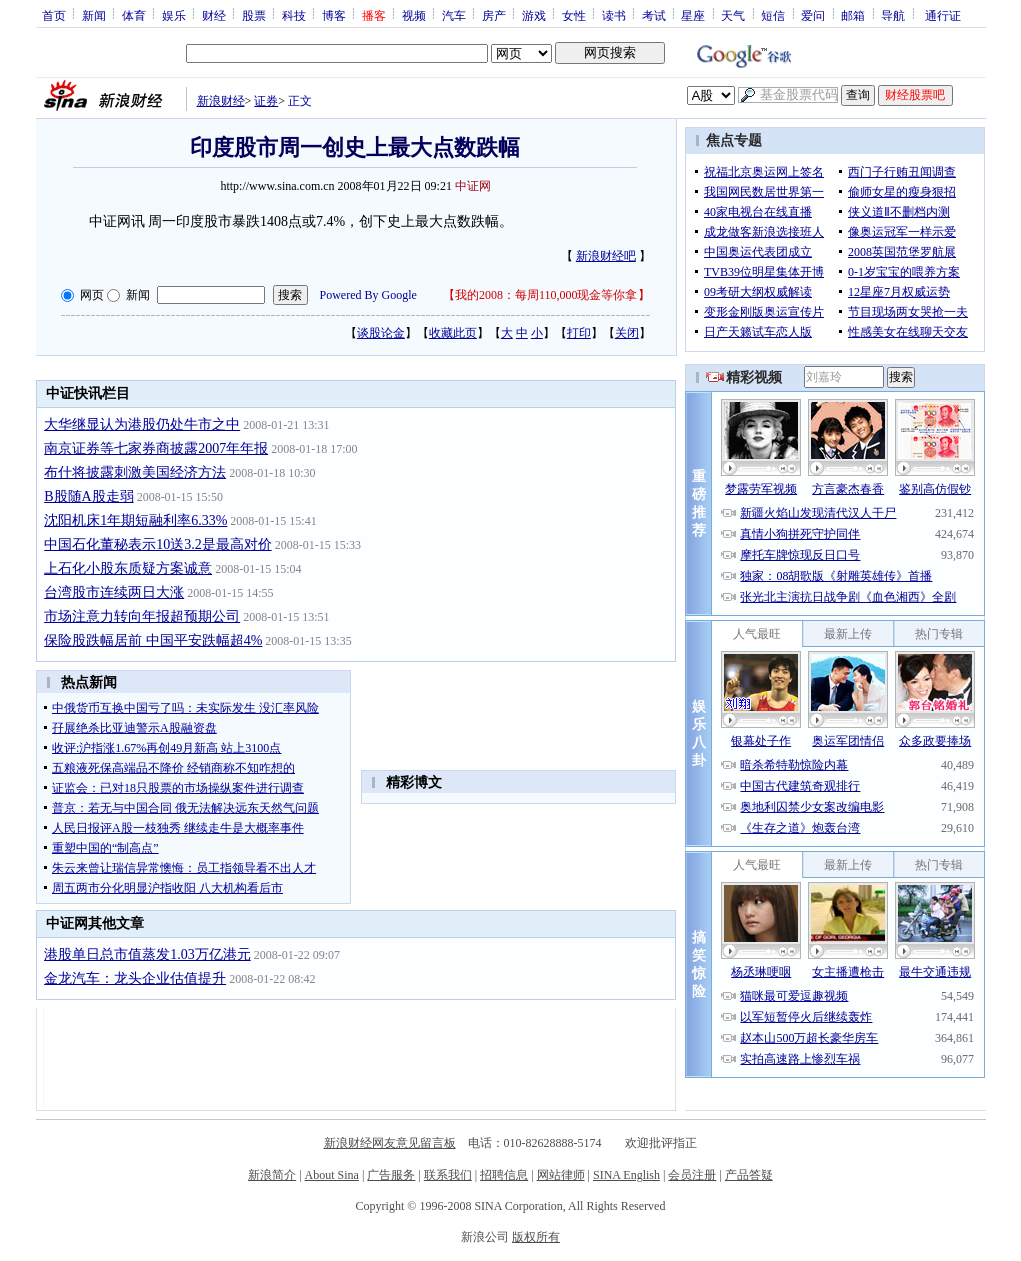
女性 (574, 15)
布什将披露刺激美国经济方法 (135, 472)
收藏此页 (453, 333)
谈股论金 (381, 333)
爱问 (813, 15)
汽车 (454, 15)
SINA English (626, 1175)
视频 (414, 15)
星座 (693, 15)
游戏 (534, 15)
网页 (92, 295)
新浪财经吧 (606, 256)
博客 (334, 15)
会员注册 (692, 1175)
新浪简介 (272, 1175)
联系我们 (448, 1175)
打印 (579, 333)
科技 (294, 15)
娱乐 (174, 15)
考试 (654, 15)
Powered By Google (368, 295)
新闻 (94, 15)
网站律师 (561, 1175)
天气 (733, 15)
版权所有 (536, 1237)
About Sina (332, 1175)
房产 (494, 15)
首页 (54, 15)
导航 (893, 15)
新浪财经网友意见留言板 (390, 1143)
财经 (214, 15)
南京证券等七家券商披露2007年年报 (156, 448)
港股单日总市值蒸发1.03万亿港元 (147, 954)
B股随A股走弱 (88, 496)
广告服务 (391, 1175)
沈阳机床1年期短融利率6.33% (135, 520)
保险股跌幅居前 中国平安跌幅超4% (153, 640)
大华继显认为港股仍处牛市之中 (142, 424)
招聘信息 (504, 1175)
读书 (614, 15)
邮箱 (853, 15)
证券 (266, 101)
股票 (254, 15)
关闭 (627, 333)
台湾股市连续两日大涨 (114, 592)
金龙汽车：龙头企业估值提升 (135, 978)
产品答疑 (749, 1175)
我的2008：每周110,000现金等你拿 (546, 295)
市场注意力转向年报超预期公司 (142, 616)
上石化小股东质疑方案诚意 (128, 568)
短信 (773, 15)
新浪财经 (221, 101)
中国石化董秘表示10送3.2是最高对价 (158, 544)
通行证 (943, 15)
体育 (134, 15)
